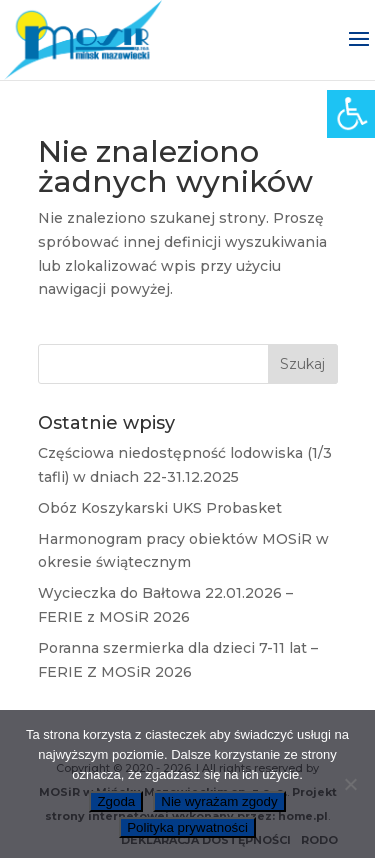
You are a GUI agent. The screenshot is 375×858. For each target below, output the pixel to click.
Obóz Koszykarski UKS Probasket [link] (160, 508)
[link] (351, 114)
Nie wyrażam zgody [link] (219, 801)
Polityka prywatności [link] (187, 827)
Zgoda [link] (116, 801)
